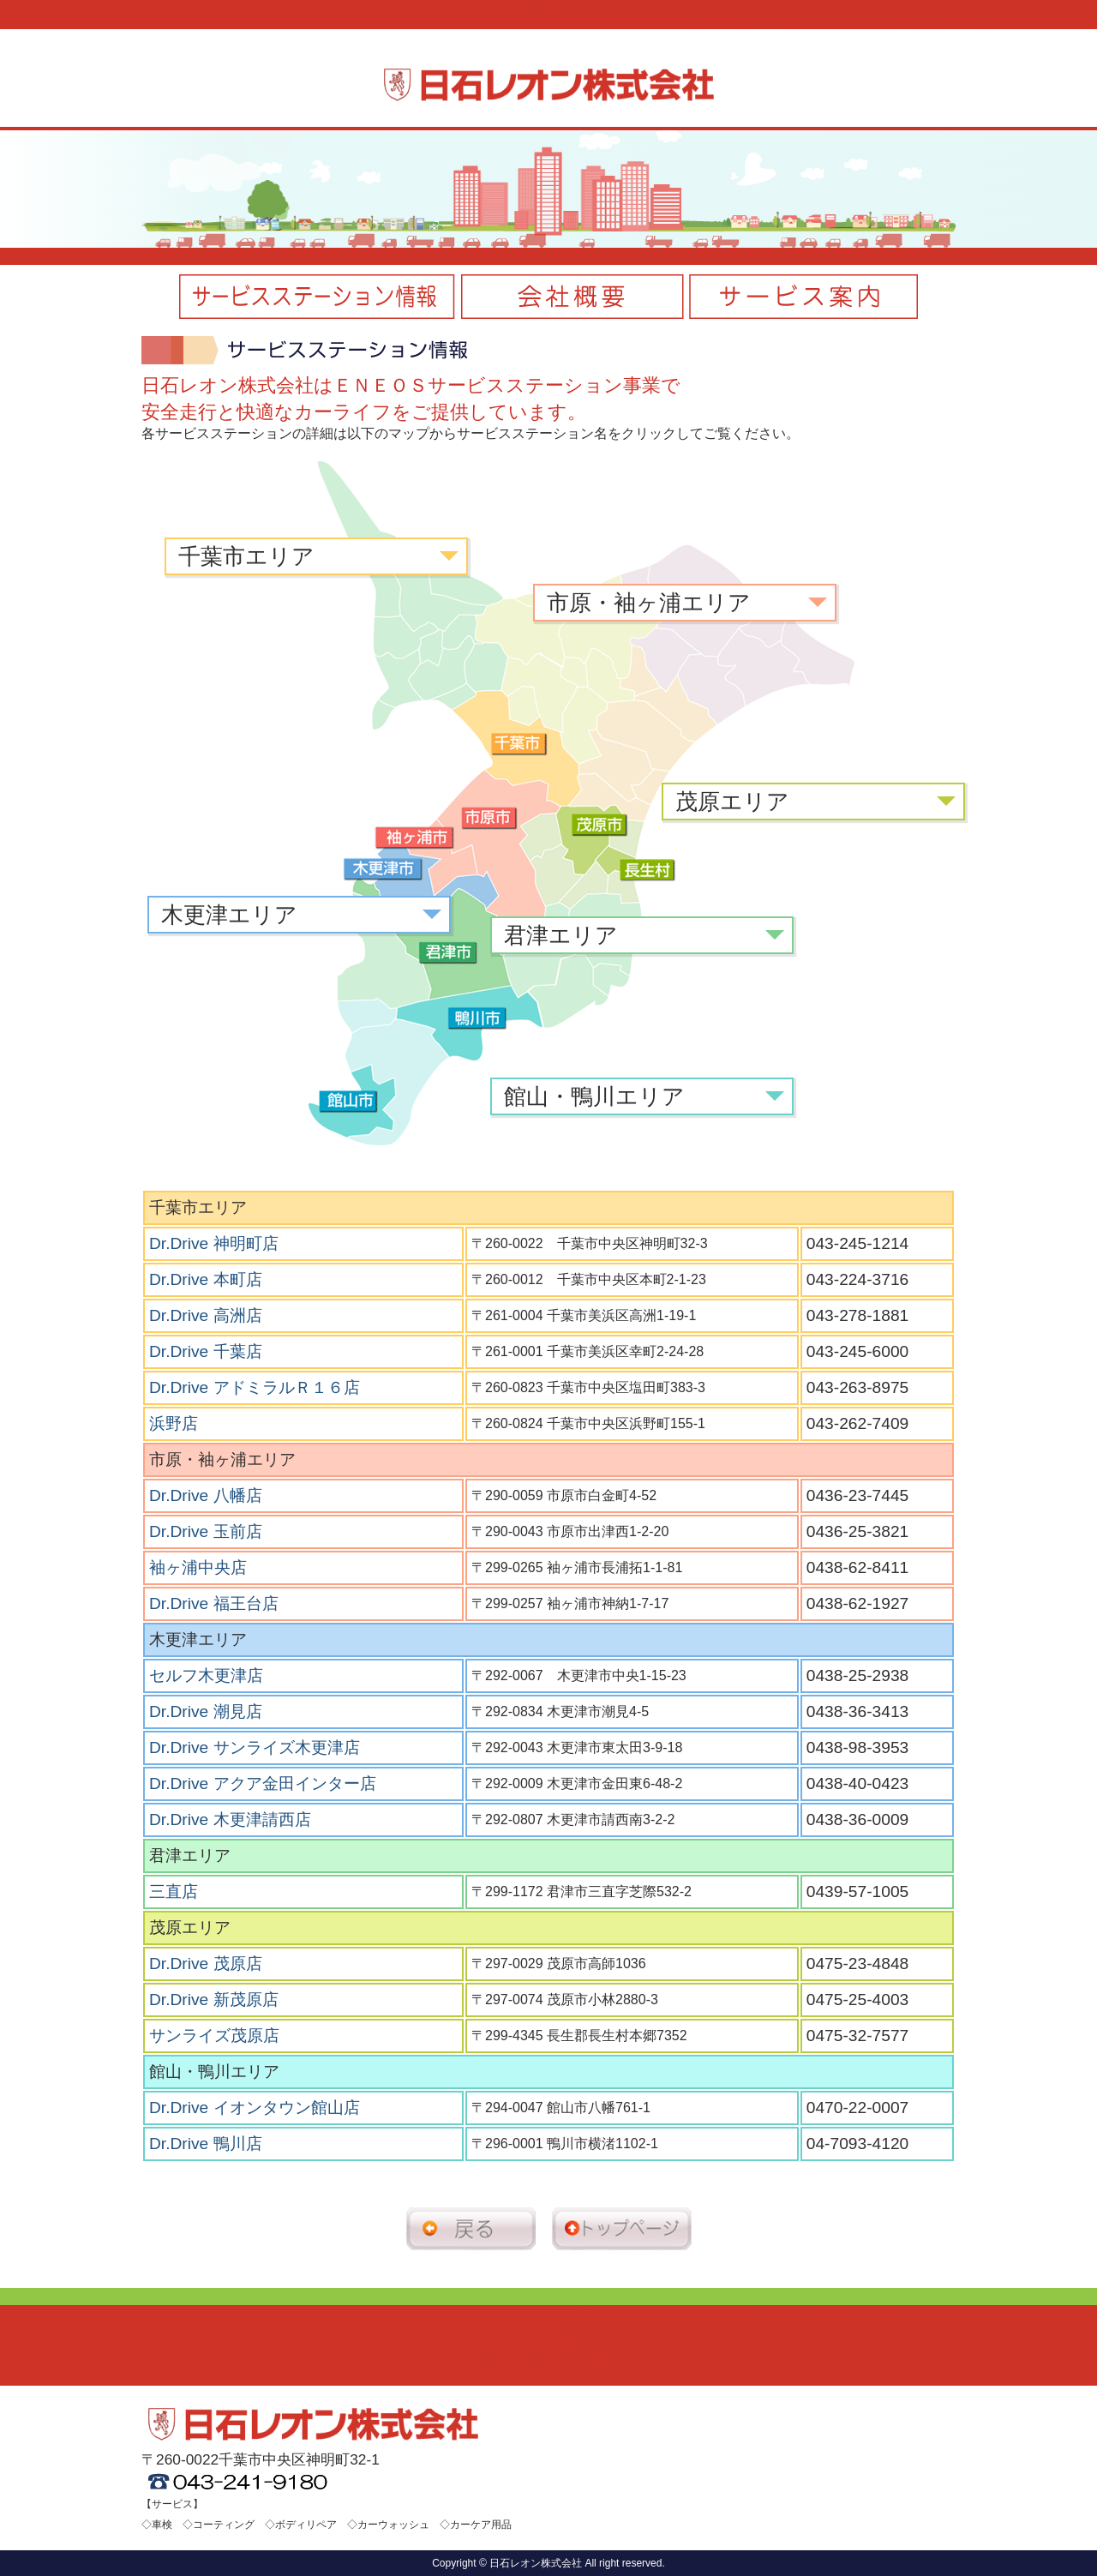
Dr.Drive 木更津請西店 (230, 1819)
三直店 (173, 1891)
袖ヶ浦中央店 (198, 1567)
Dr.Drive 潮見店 (205, 1711)
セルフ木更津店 (206, 1675)
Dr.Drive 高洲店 (205, 1315)
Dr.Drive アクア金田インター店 (262, 1783)
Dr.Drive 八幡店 (205, 1495)
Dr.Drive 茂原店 (205, 1964)
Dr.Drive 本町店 (205, 1279)
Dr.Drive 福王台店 (214, 1603)
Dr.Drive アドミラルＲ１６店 (254, 1387)
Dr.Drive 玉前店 (205, 1531)
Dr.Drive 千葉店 (205, 1351)
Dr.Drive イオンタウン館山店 (254, 2108)
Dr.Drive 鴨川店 (205, 2144)
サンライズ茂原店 (214, 2036)
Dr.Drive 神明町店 (214, 1243)
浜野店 (173, 1423)
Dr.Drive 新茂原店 (214, 2000)
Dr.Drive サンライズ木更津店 (254, 1747)
